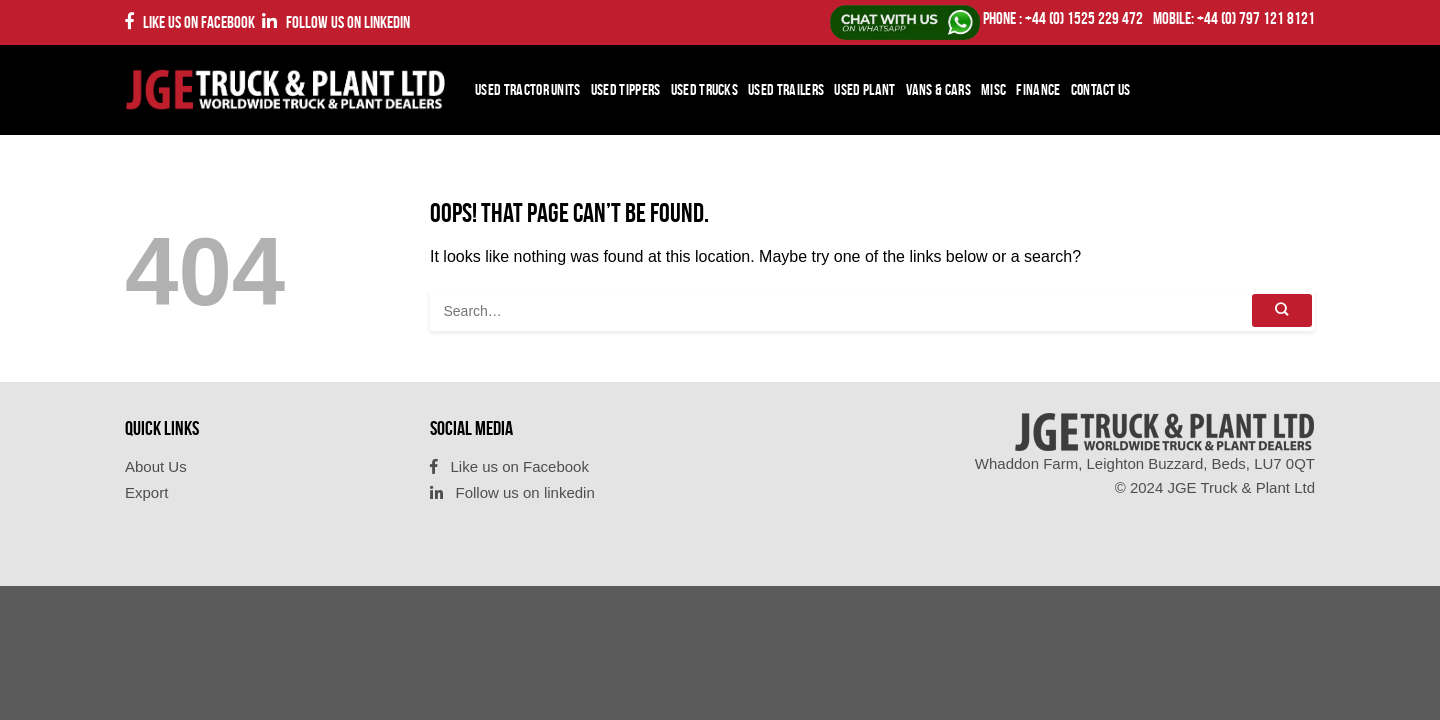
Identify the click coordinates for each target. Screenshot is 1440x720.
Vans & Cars (939, 89)
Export (146, 492)
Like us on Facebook (190, 21)
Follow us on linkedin (336, 21)
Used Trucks (705, 89)
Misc (993, 89)
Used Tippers (626, 89)
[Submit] (1282, 310)
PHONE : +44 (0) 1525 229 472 (1063, 18)
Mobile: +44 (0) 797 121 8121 (1234, 18)
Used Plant (864, 89)
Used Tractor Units (528, 89)
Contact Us (1101, 89)
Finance (1038, 89)
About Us (156, 466)
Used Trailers (786, 89)
